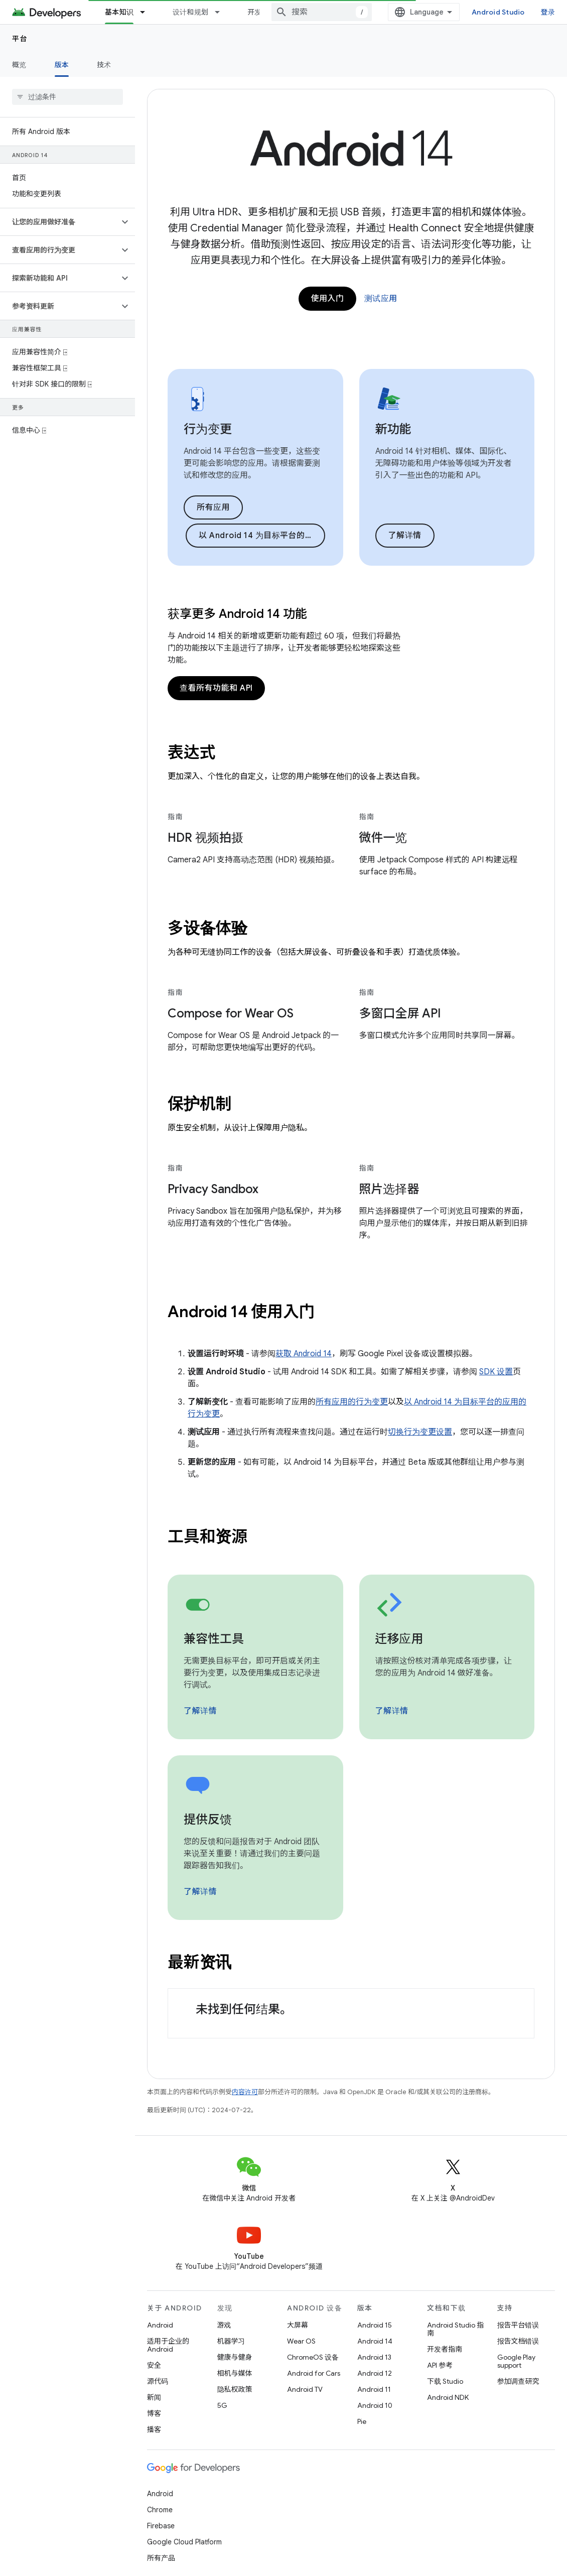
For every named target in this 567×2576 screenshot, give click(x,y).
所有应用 (213, 507)
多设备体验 (207, 928)
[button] (59, 222)
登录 (548, 12)
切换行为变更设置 (420, 1432)
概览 (19, 64)
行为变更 (208, 429)
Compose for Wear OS (231, 1013)
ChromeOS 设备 (313, 2357)
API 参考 (440, 2365)
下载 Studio (445, 2381)
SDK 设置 (496, 1372)
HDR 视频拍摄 (205, 837)
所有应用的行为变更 (352, 1402)
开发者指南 (444, 2349)
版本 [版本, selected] (62, 64)
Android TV (305, 2389)
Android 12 (374, 2373)
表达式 (191, 752)
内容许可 (245, 2092)
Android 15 (374, 2325)
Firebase (161, 2525)
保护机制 (199, 1104)
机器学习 (231, 2341)
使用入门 (327, 299)
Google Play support (516, 2361)
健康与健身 (234, 2357)
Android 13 (374, 2357)
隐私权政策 (234, 2389)
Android (160, 2325)
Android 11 (374, 2389)
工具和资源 (207, 1536)
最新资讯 (199, 1962)
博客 (154, 2413)
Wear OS (301, 2341)
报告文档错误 (518, 2341)
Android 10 (374, 2405)
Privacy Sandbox (213, 1189)
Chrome (160, 2509)
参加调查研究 (518, 2381)
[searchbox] (67, 97)
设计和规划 (190, 12)
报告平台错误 (518, 2325)
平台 (20, 38)
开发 (254, 12)
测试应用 (380, 299)
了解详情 (404, 536)
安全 (154, 2365)
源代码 (157, 2381)
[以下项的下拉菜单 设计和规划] (221, 12)
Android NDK (448, 2397)
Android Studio (498, 12)
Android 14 (374, 2341)
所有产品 (161, 2557)
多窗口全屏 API (400, 1013)
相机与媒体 (234, 2373)
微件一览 (383, 837)
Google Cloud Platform (184, 2541)
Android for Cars (313, 2373)
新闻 (154, 2397)
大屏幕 (297, 2325)
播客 (154, 2429)
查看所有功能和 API (216, 688)
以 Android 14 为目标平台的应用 (260, 536)
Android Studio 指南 (455, 2329)
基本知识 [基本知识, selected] (119, 12)
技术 (104, 64)
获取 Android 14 (303, 1354)
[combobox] (321, 12)
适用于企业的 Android (168, 2345)
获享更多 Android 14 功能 (237, 613)
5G (222, 2405)
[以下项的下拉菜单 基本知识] (147, 12)
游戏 (224, 2325)
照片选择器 (389, 1189)
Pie (361, 2421)
